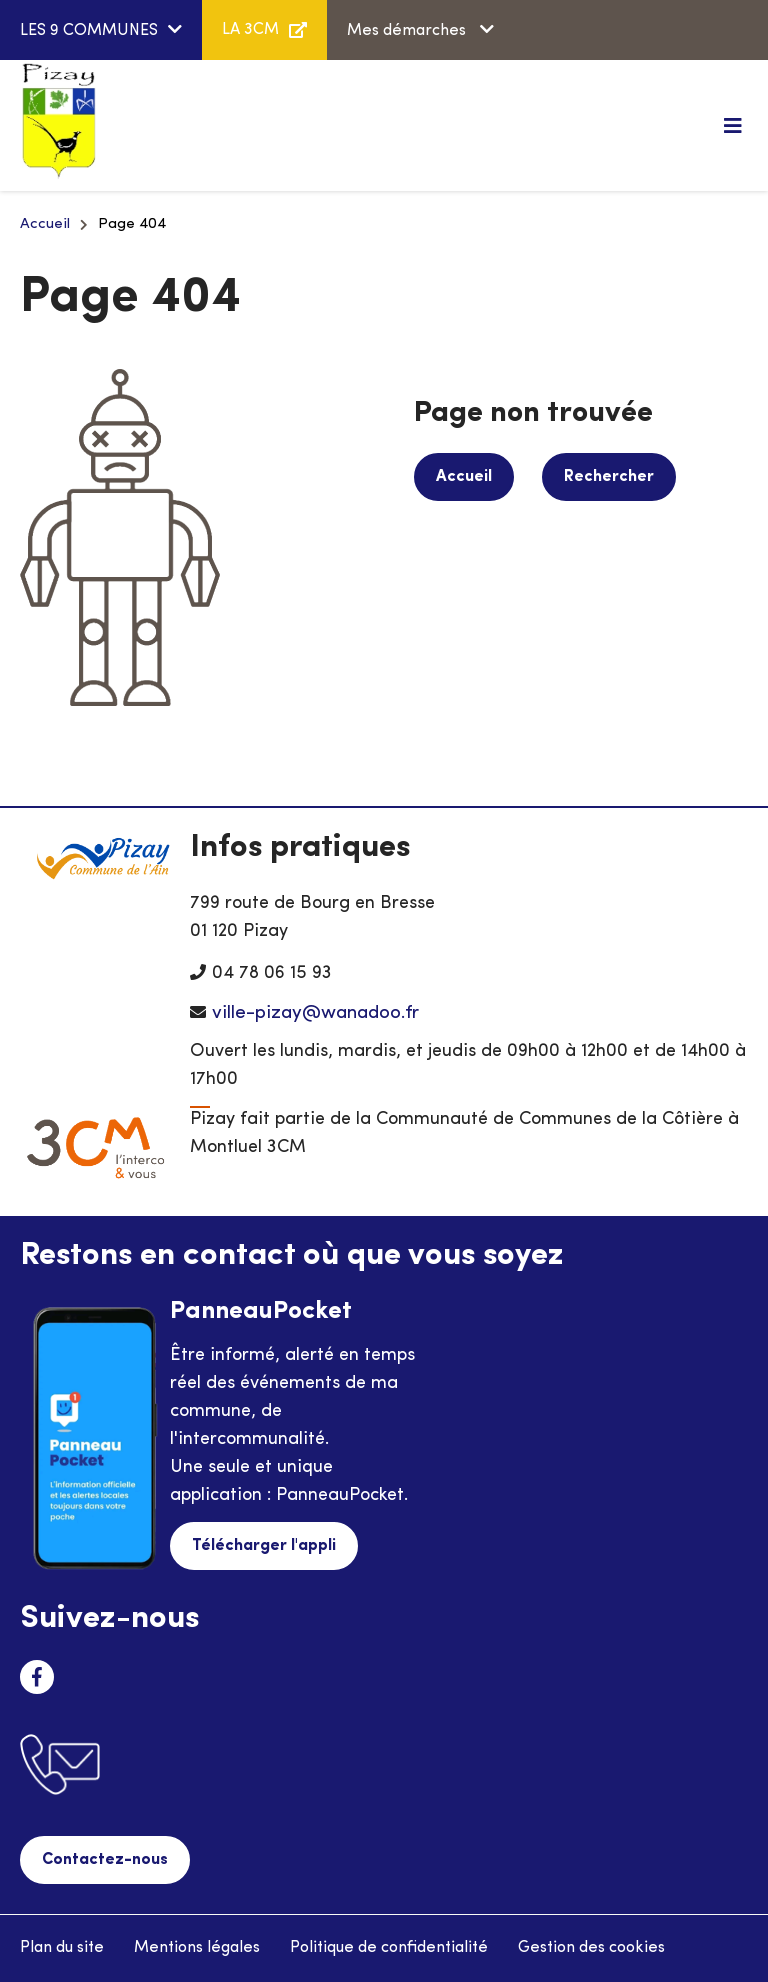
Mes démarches (408, 31)
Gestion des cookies (591, 1948)
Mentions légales (197, 1948)
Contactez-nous (105, 1860)
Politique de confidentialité (389, 1948)
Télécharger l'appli (264, 1546)
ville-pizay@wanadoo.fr (315, 1013)
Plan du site (62, 1948)
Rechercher (609, 477)
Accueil (45, 224)
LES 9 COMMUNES (89, 31)
